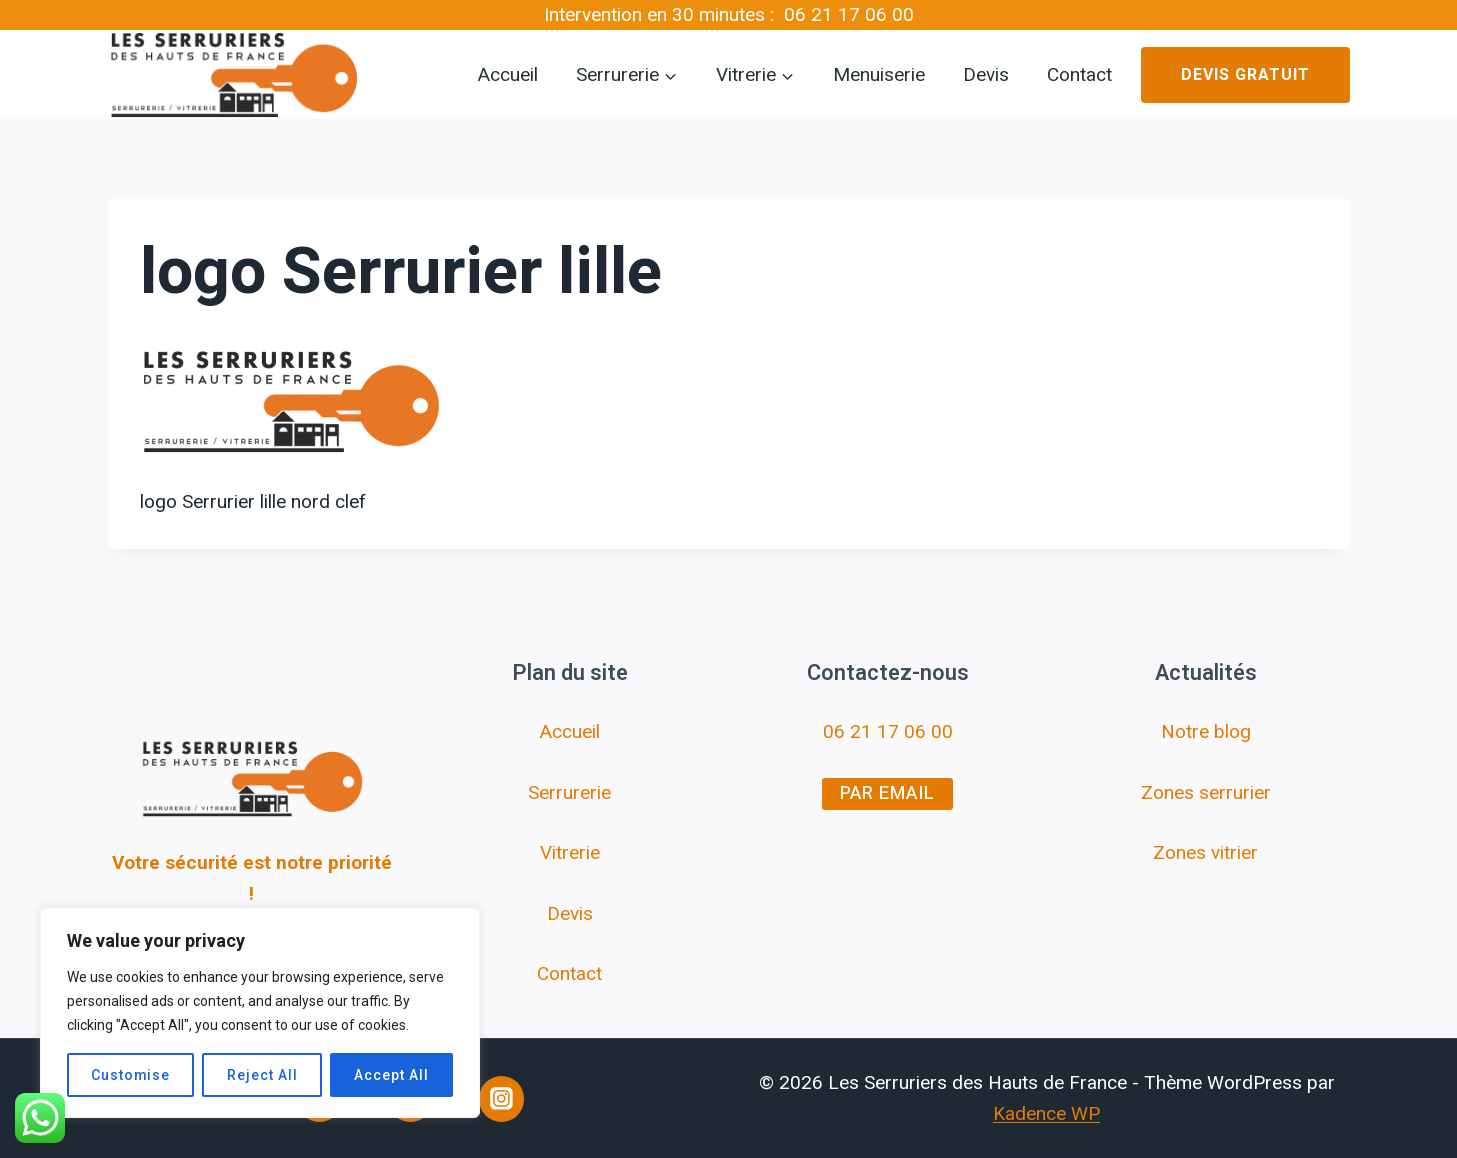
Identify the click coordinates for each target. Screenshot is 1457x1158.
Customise (131, 1075)
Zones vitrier (1205, 852)
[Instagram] (502, 1099)
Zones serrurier (1206, 792)
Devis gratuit (1245, 75)
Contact (1079, 75)
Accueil (508, 75)
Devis (986, 75)
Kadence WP (1046, 1113)
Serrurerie (569, 792)
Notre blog (1206, 731)
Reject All (262, 1075)
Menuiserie (879, 75)
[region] (260, 1013)
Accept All (391, 1075)
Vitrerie (570, 852)
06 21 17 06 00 (849, 14)
